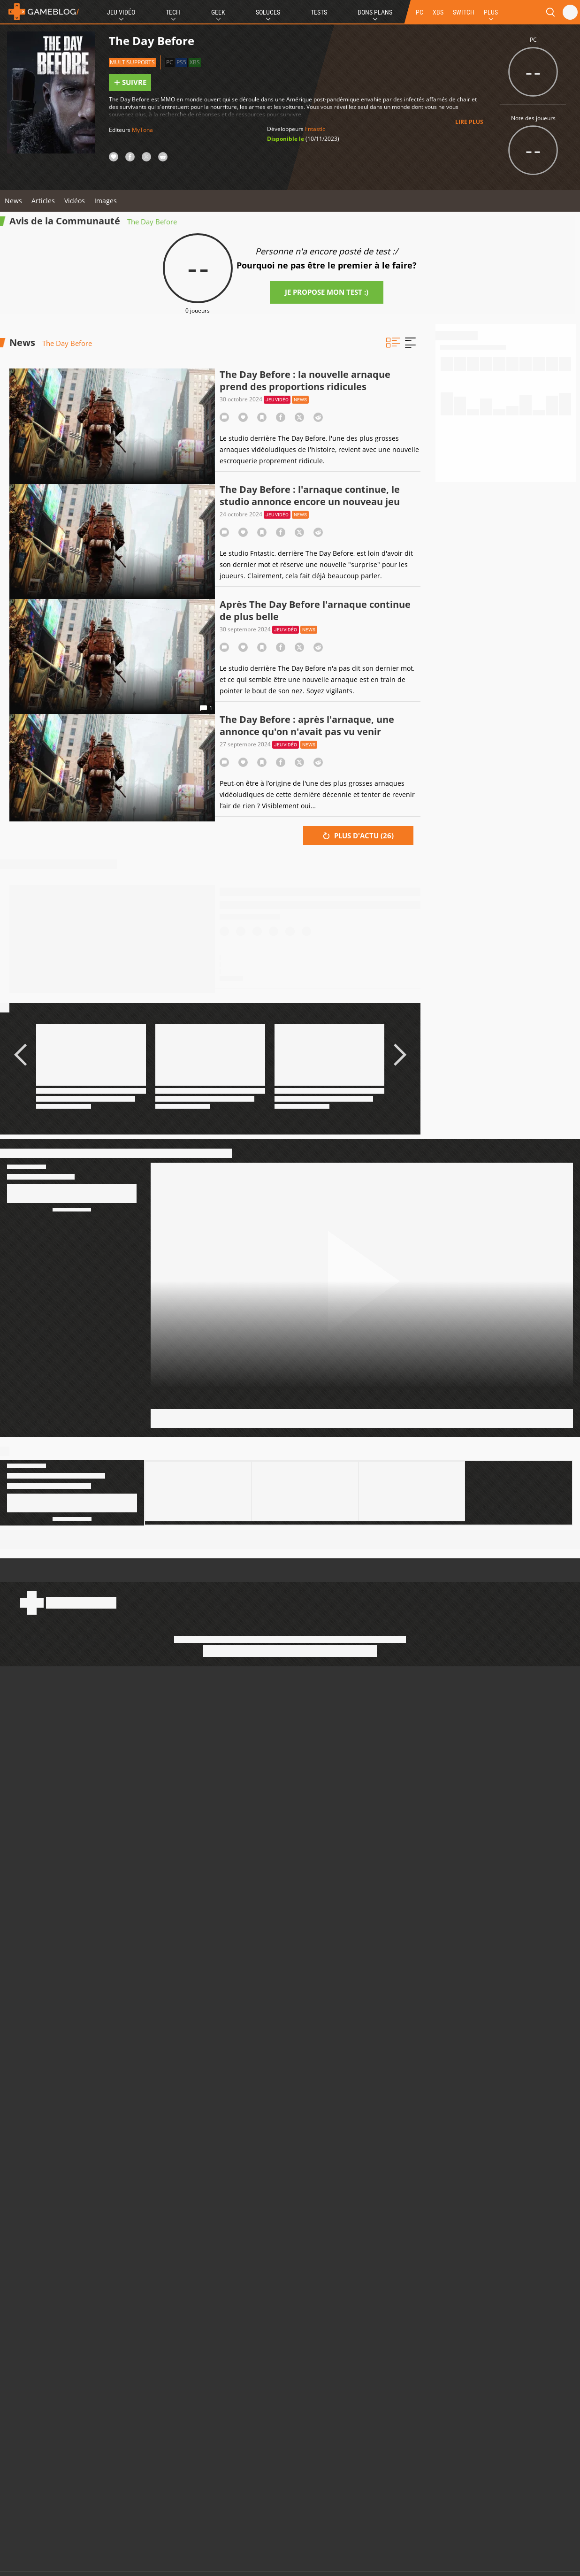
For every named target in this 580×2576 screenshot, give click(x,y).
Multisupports (132, 62)
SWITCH (463, 12)
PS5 (181, 62)
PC (419, 12)
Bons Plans (375, 12)
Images (105, 200)
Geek (218, 12)
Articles (43, 200)
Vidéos (74, 200)
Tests (319, 12)
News (13, 200)
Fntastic (315, 129)
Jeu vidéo (277, 399)
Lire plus (469, 122)
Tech (173, 12)
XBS (438, 12)
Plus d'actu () (358, 835)
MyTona (142, 130)
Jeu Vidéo (121, 12)
